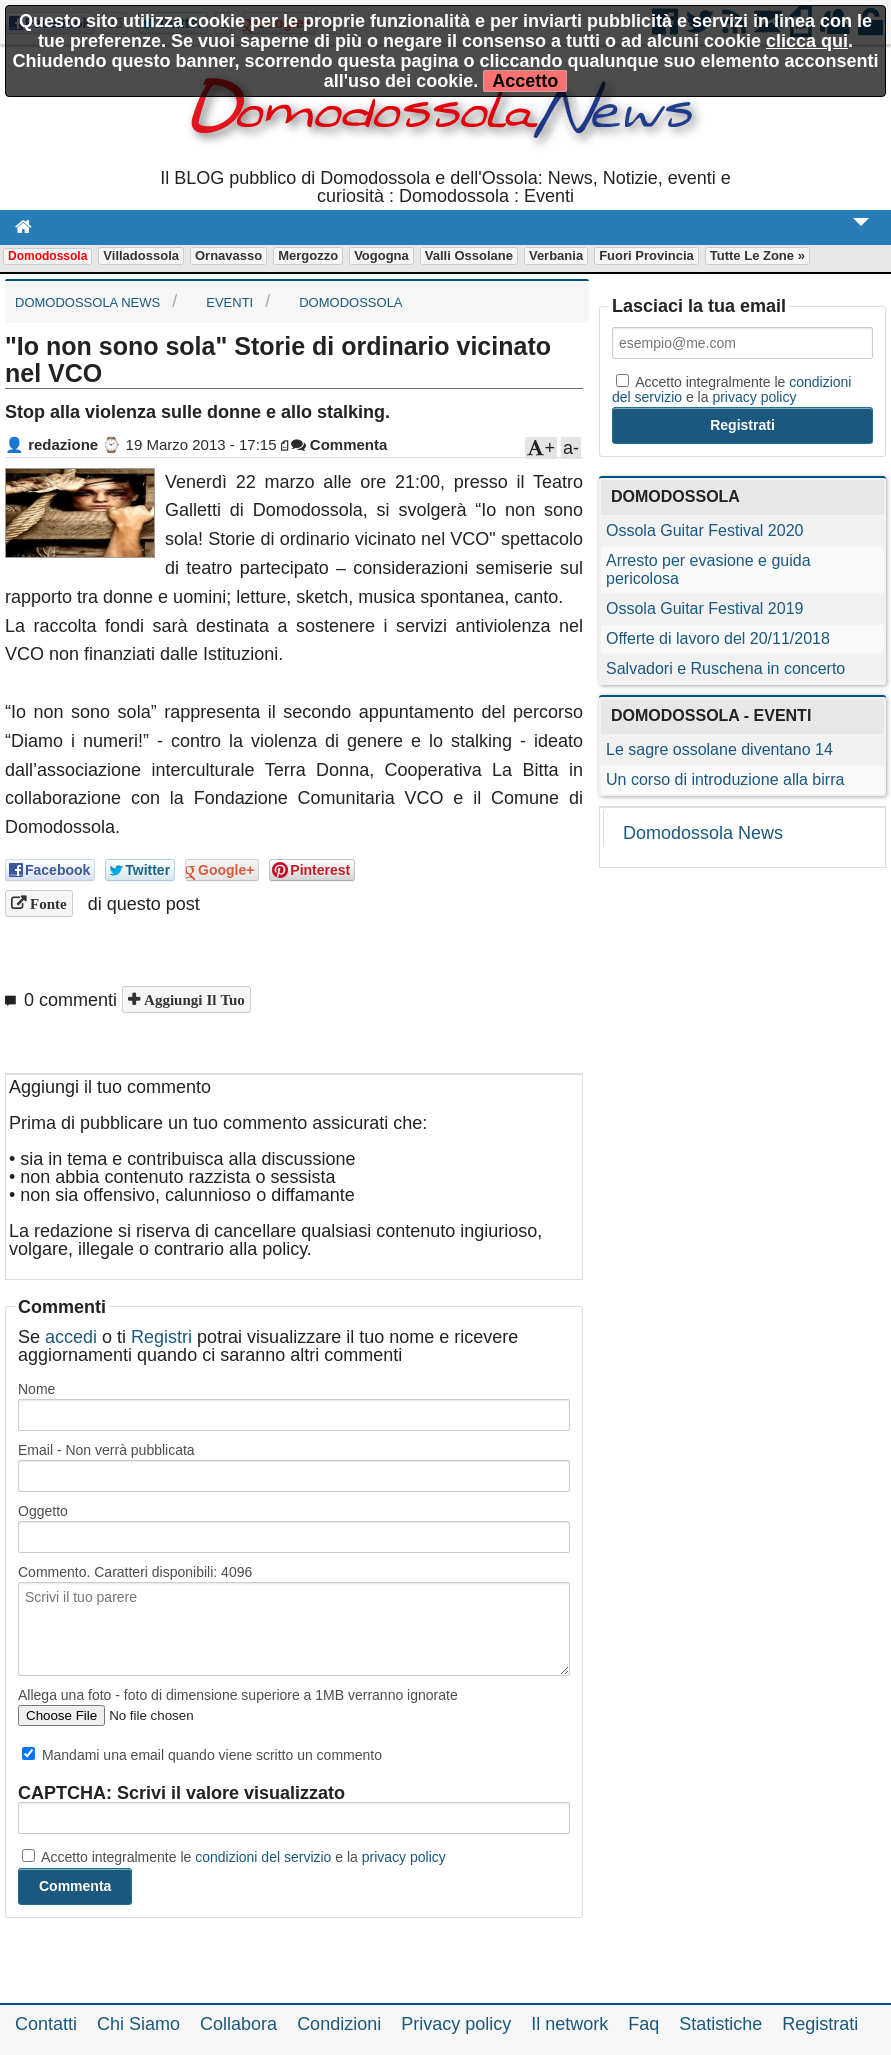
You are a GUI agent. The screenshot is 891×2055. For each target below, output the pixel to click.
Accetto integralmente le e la (234, 1857)
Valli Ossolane (469, 255)
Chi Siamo (138, 2024)
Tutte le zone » (757, 255)
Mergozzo (308, 255)
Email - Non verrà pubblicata (106, 1450)
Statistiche (720, 2024)
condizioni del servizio (263, 1857)
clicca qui (807, 41)
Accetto (525, 81)
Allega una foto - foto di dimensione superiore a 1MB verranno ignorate (238, 1695)
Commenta (339, 444)
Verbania (556, 255)
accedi (71, 1337)
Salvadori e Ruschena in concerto (725, 668)
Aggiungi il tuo (192, 999)
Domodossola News (703, 833)
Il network (569, 2024)
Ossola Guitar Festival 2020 (704, 530)
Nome (36, 1389)
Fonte (46, 903)
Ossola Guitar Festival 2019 (704, 608)
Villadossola (141, 255)
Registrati (820, 2024)
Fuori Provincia (646, 255)
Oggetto (43, 1511)
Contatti (46, 2024)
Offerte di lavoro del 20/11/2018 (718, 638)
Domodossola (47, 256)
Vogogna (381, 255)
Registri (161, 1337)
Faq (643, 2024)
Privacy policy (456, 2024)
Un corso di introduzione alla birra (725, 779)
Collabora (238, 2024)
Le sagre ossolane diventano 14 (719, 749)
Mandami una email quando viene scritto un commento (202, 1755)
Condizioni (339, 2024)
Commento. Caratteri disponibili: (135, 1572)
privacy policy (404, 1857)
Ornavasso (228, 255)
